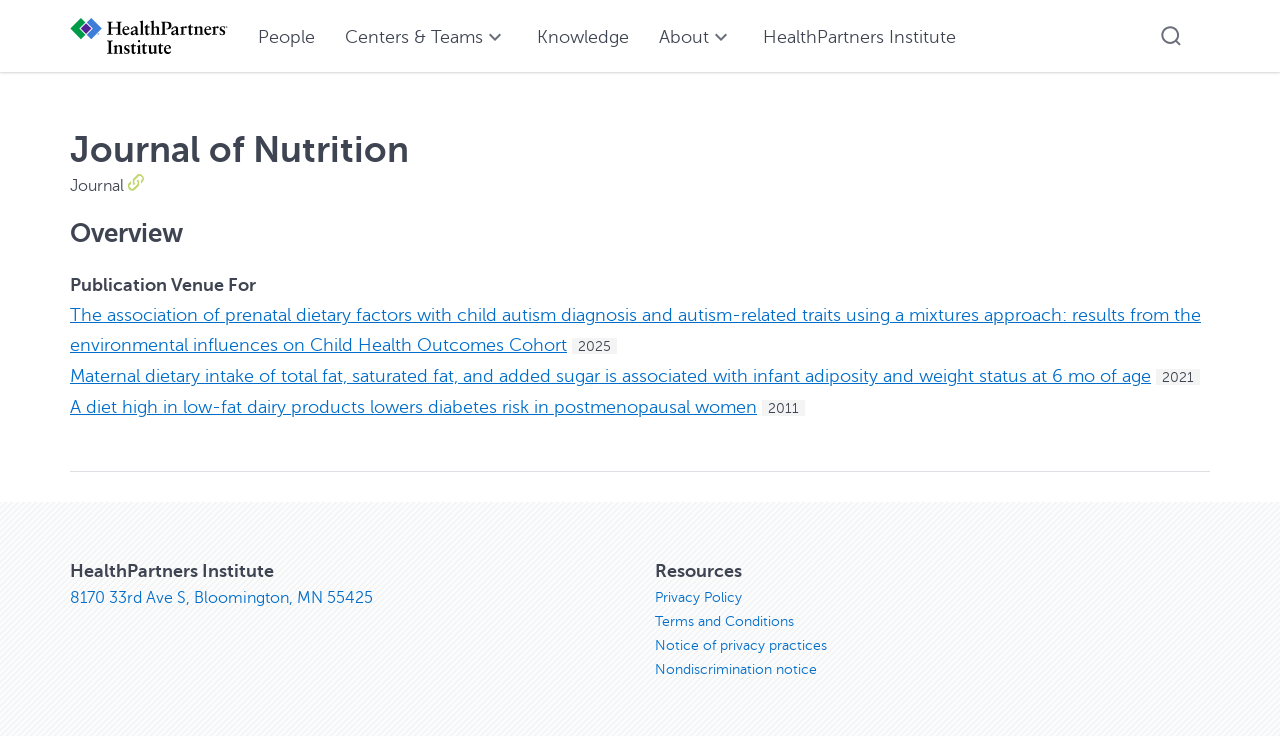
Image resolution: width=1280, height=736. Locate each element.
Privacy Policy (698, 597)
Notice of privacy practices (741, 645)
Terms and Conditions (724, 621)
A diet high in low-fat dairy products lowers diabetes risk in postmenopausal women (413, 407)
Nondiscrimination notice (736, 669)
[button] (1171, 36)
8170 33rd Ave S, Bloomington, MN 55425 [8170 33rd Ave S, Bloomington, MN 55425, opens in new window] (221, 598)
